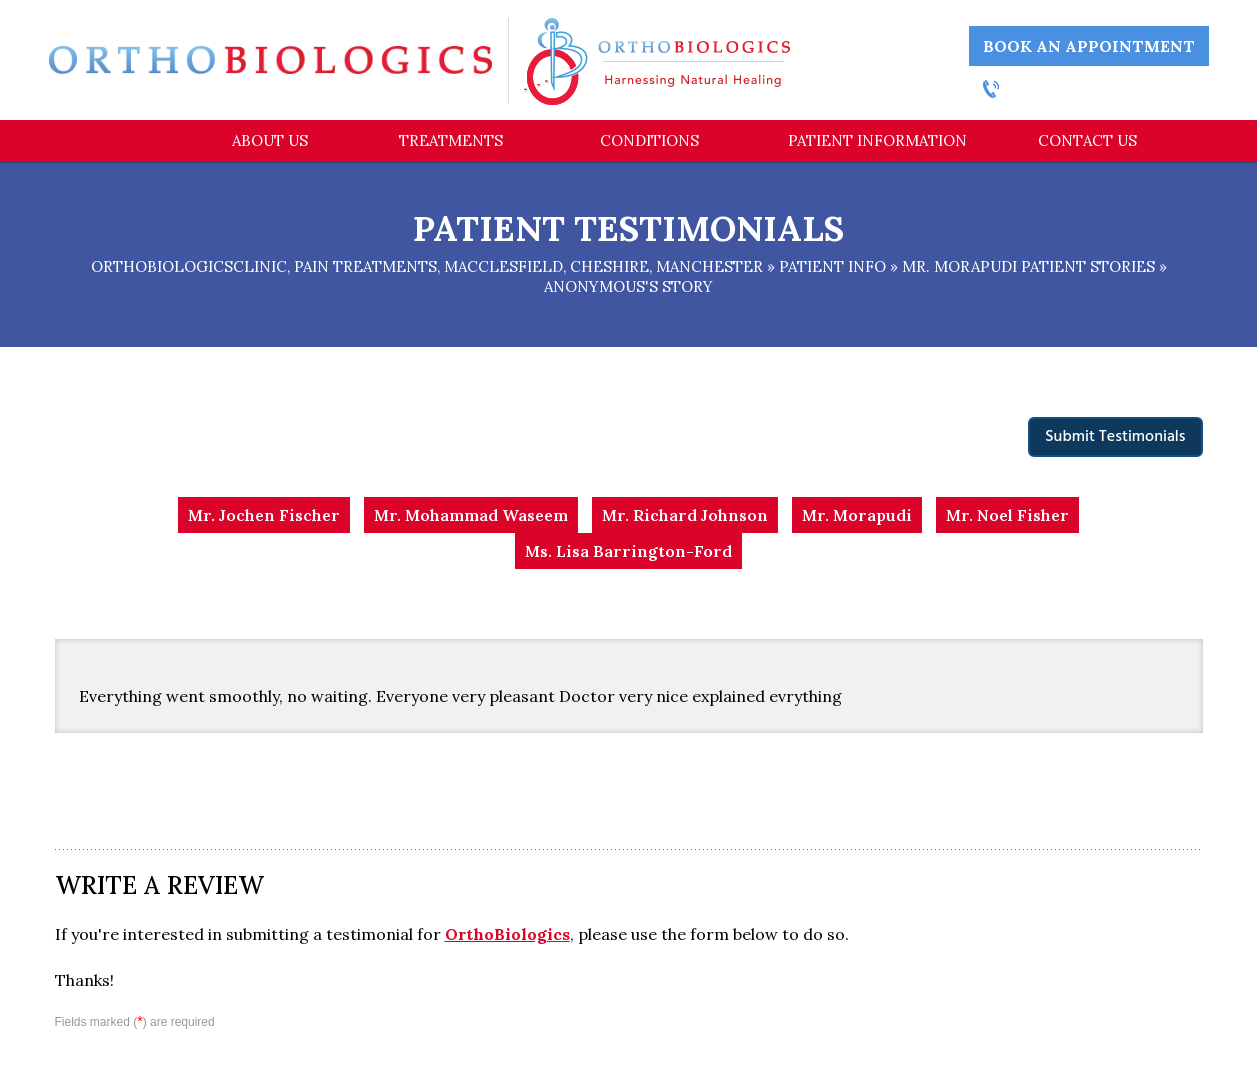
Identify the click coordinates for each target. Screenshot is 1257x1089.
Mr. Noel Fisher (1007, 515)
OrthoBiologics (507, 934)
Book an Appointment (1089, 46)
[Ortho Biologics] (270, 59)
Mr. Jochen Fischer (264, 515)
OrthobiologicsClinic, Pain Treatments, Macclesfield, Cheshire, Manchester (427, 266)
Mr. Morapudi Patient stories (1028, 266)
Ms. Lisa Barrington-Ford (628, 551)
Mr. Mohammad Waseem (471, 515)
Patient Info (832, 266)
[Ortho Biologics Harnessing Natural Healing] (657, 60)
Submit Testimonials (1115, 437)
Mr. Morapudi (857, 515)
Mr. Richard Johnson (685, 515)
